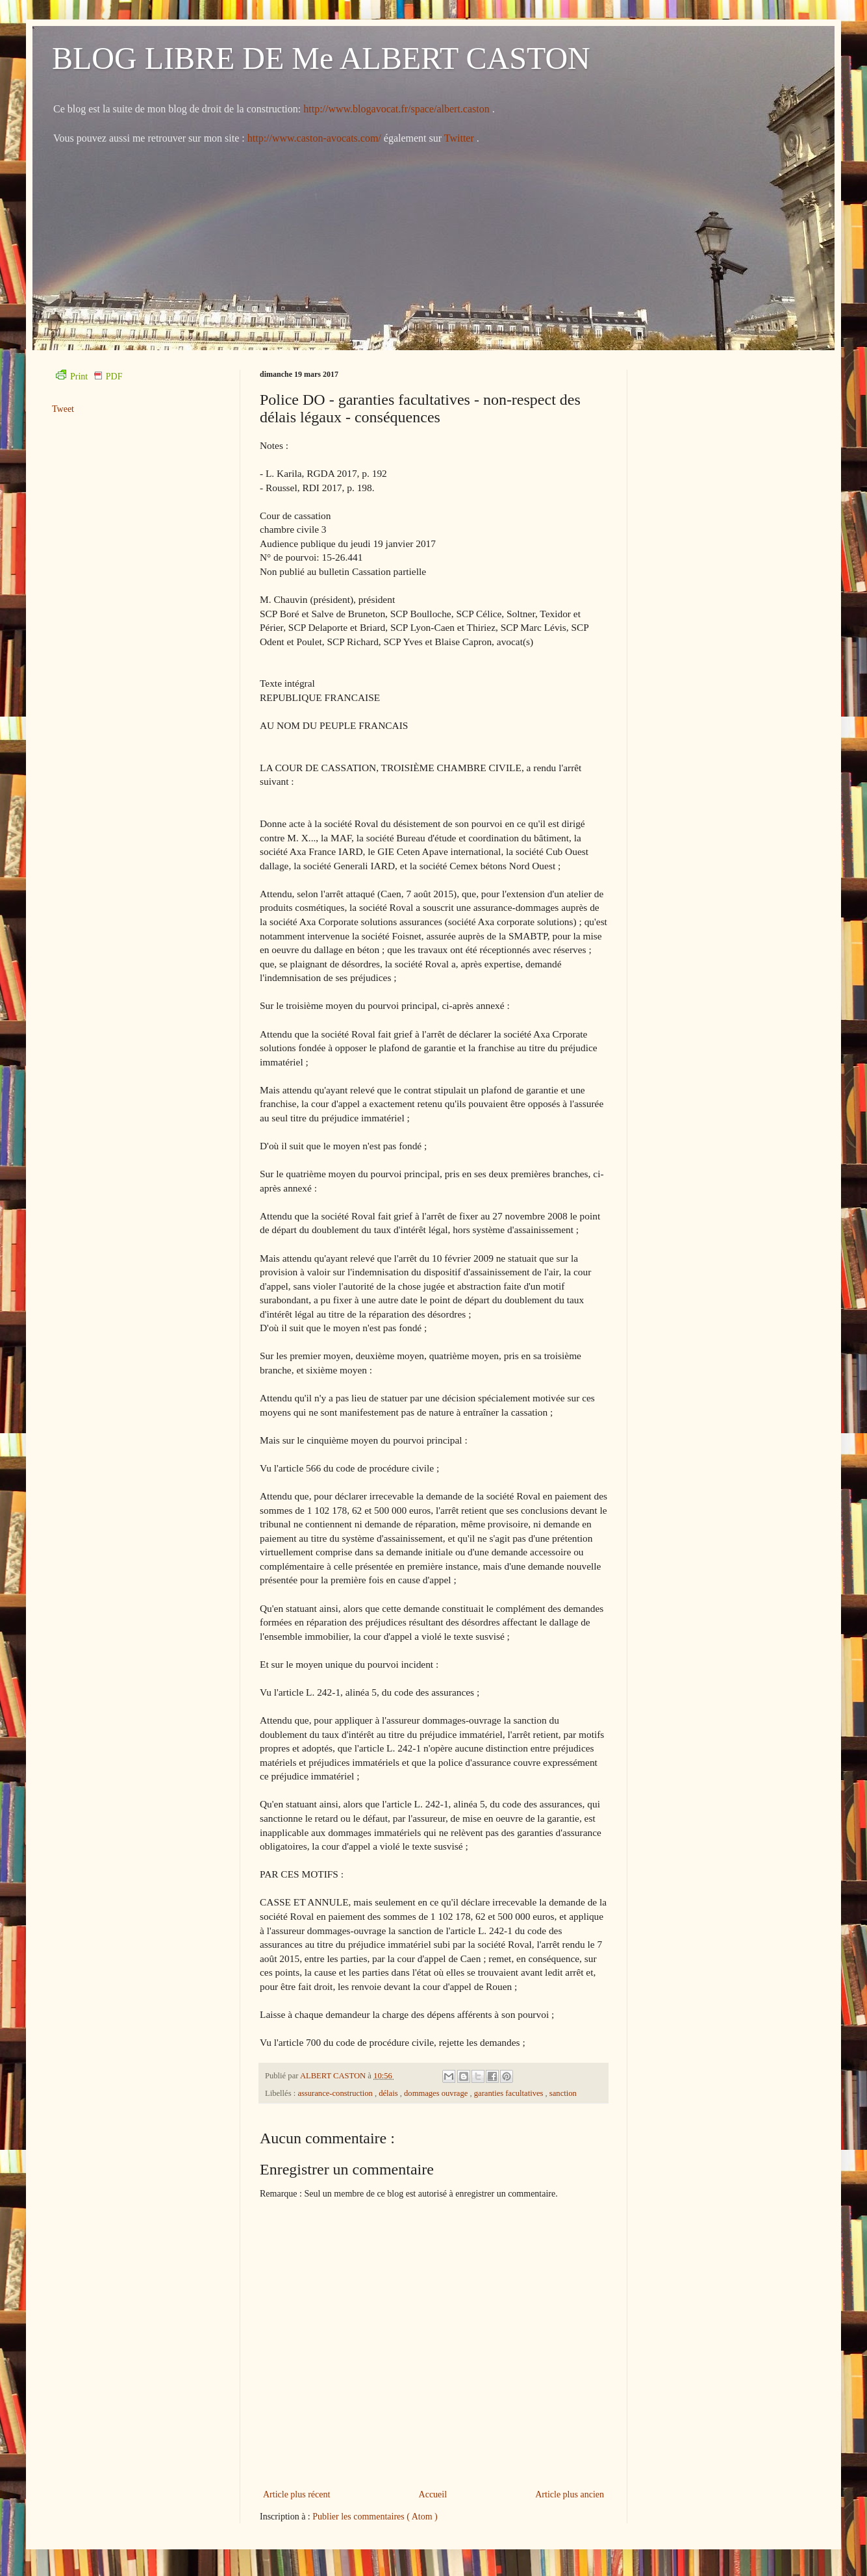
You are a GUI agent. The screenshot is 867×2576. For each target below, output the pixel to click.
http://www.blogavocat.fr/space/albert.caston (397, 108)
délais (389, 2093)
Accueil (433, 2494)
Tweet (63, 409)
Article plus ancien (569, 2494)
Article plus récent (296, 2494)
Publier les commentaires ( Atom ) (374, 2516)
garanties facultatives (510, 2093)
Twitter (460, 138)
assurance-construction (336, 2093)
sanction (563, 2093)
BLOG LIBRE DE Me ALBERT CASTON (321, 58)
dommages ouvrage (437, 2093)
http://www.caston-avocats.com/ (314, 138)
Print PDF (89, 376)
